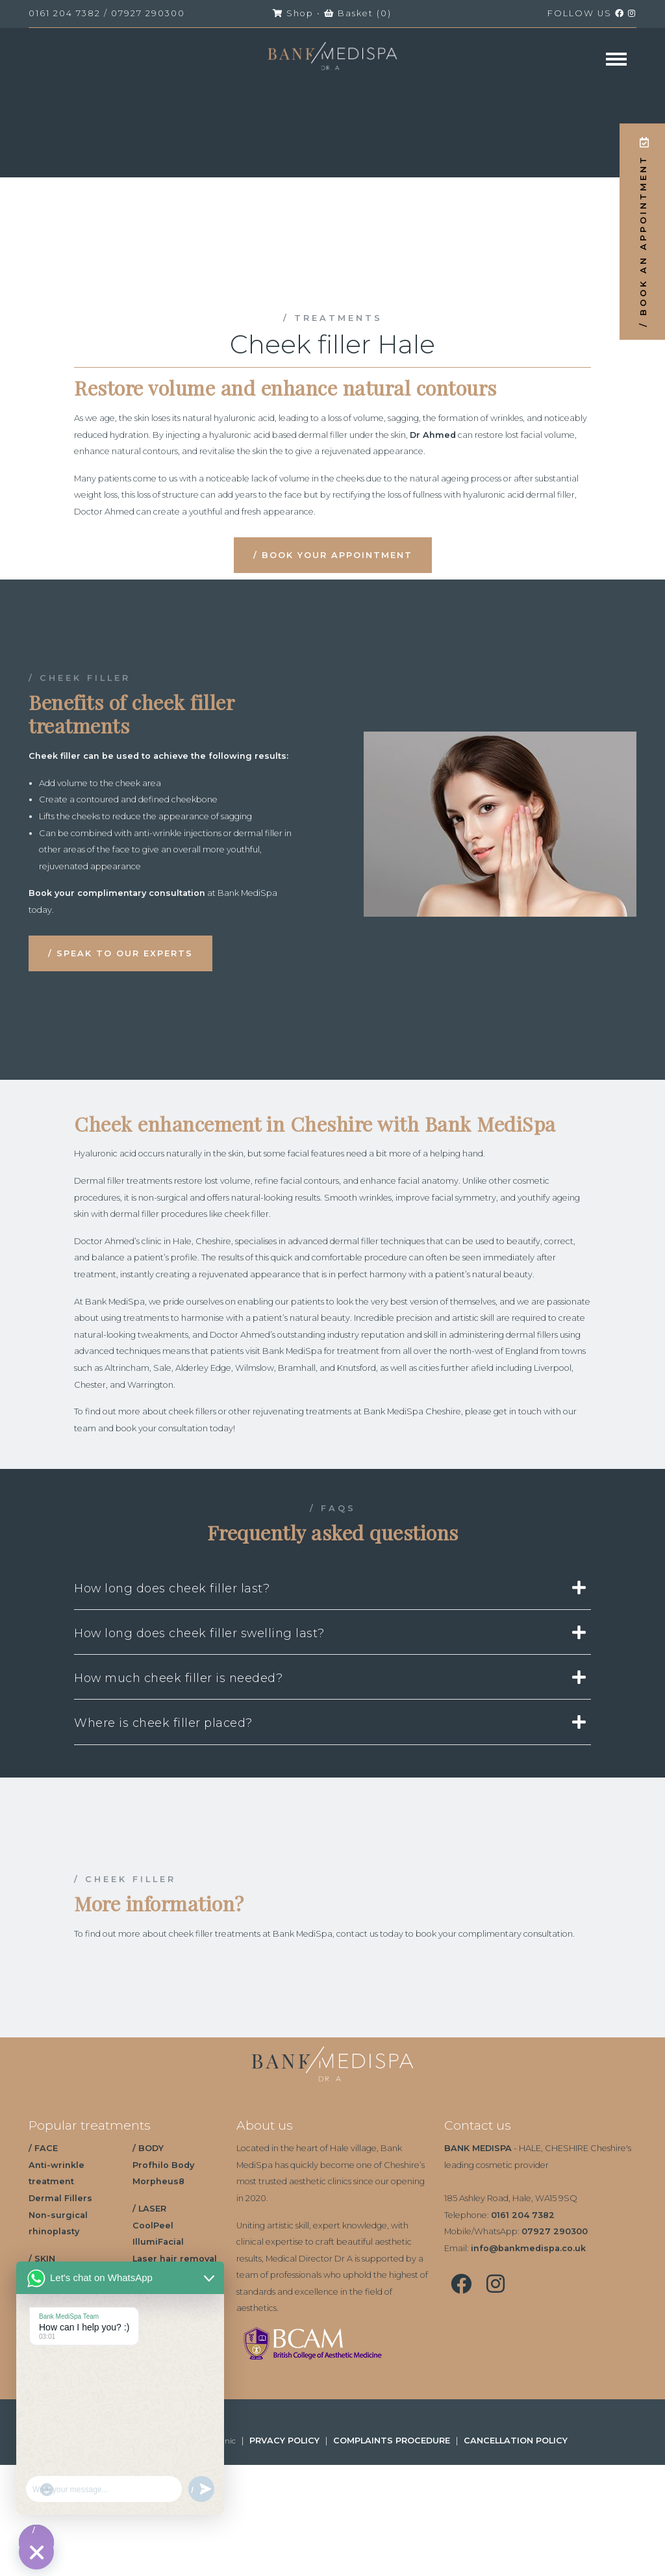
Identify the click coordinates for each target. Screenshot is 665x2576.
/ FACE (43, 2148)
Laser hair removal (174, 2259)
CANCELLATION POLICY (516, 2440)
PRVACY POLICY (284, 2440)
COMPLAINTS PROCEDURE (391, 2440)
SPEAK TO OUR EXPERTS (124, 953)
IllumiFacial (158, 2242)
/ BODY (148, 2148)
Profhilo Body (163, 2165)
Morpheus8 (158, 2181)
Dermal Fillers (60, 2198)
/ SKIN (42, 2259)
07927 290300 (148, 13)
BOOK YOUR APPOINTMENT (337, 555)
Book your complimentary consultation (117, 893)
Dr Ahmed (433, 435)
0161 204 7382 (65, 13)
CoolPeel (152, 2225)
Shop (293, 13)
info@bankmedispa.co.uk (528, 2248)
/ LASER (149, 2208)
